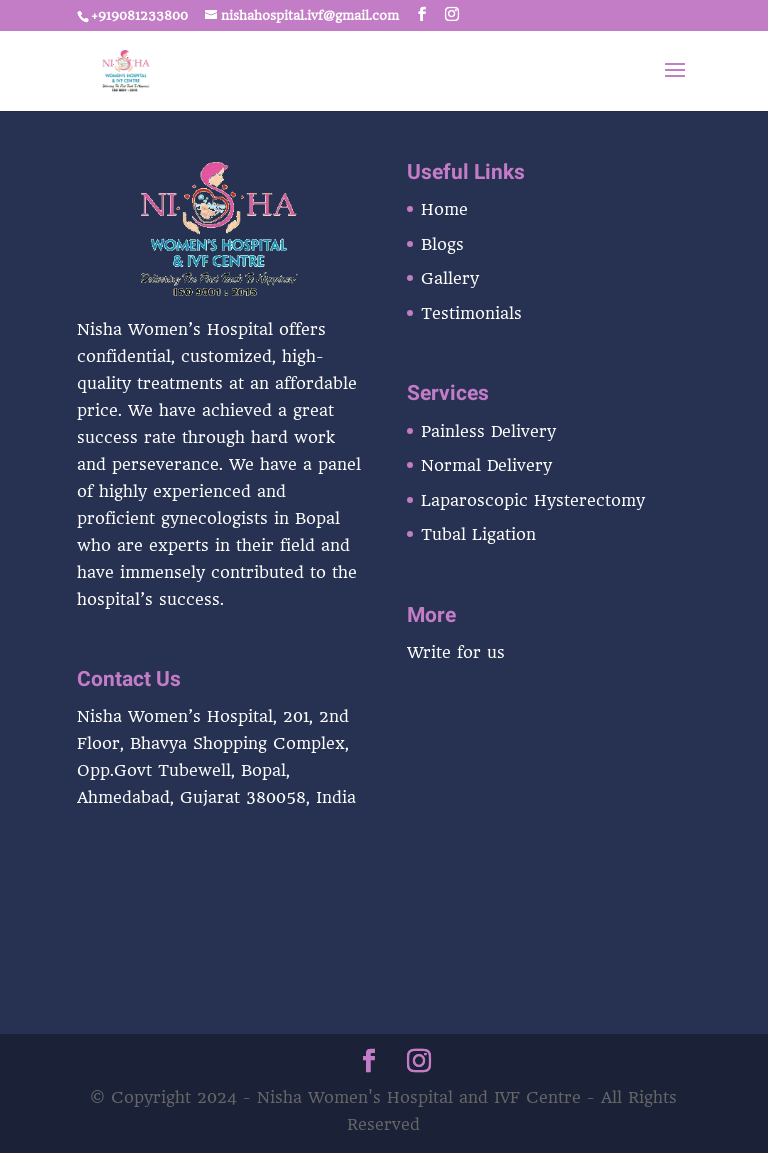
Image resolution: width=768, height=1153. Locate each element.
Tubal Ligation (478, 534)
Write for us (456, 652)
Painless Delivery (488, 431)
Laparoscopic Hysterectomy (533, 500)
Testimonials (471, 313)
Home (444, 209)
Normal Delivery (486, 465)
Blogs (442, 244)
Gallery (450, 278)
